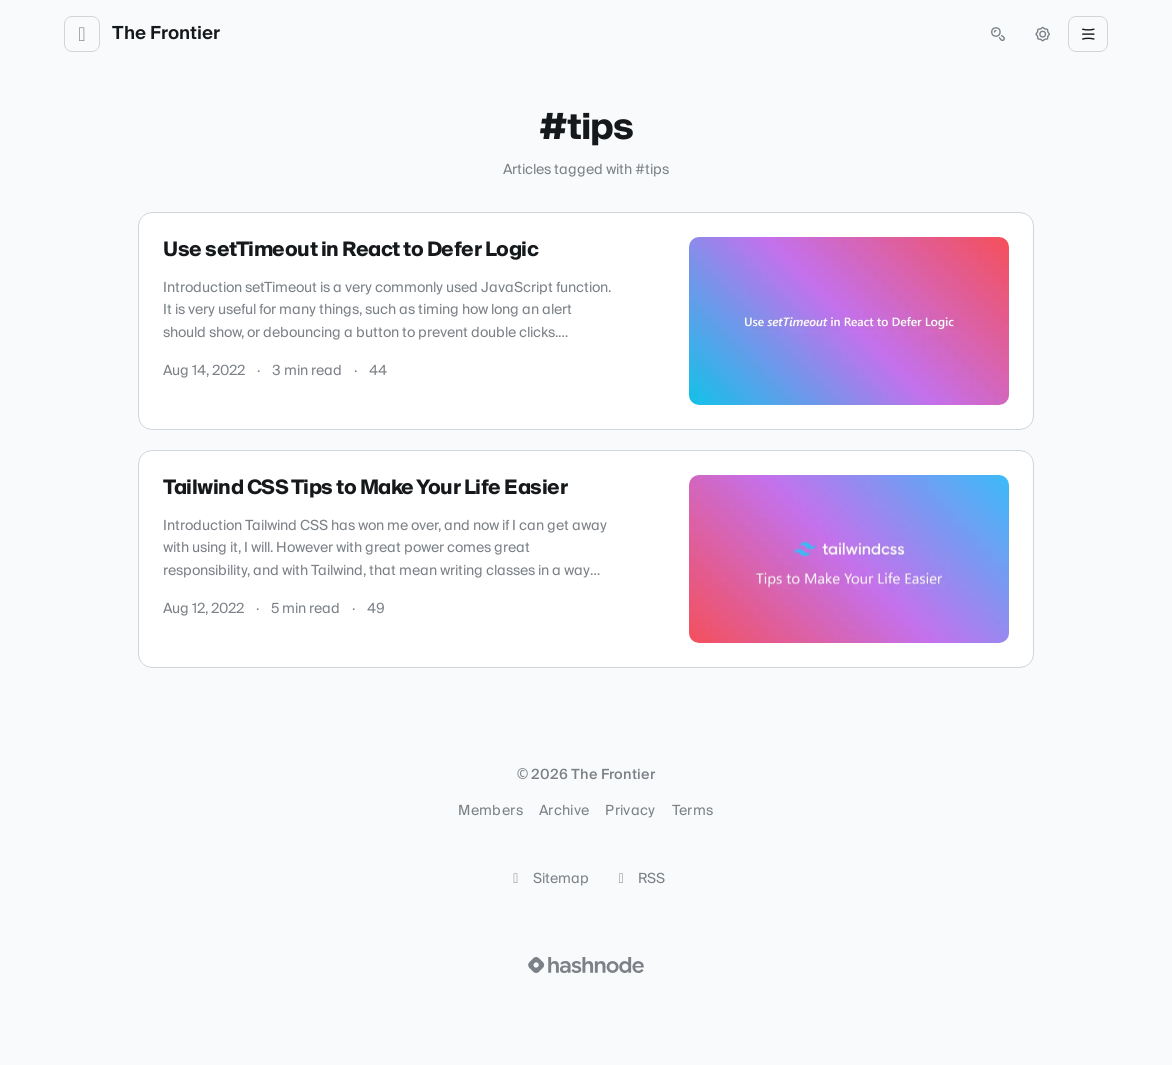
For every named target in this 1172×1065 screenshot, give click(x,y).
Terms (693, 811)
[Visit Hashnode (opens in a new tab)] (586, 965)
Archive (564, 811)
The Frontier (166, 34)
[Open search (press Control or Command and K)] (998, 34)
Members (490, 811)
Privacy (630, 811)
